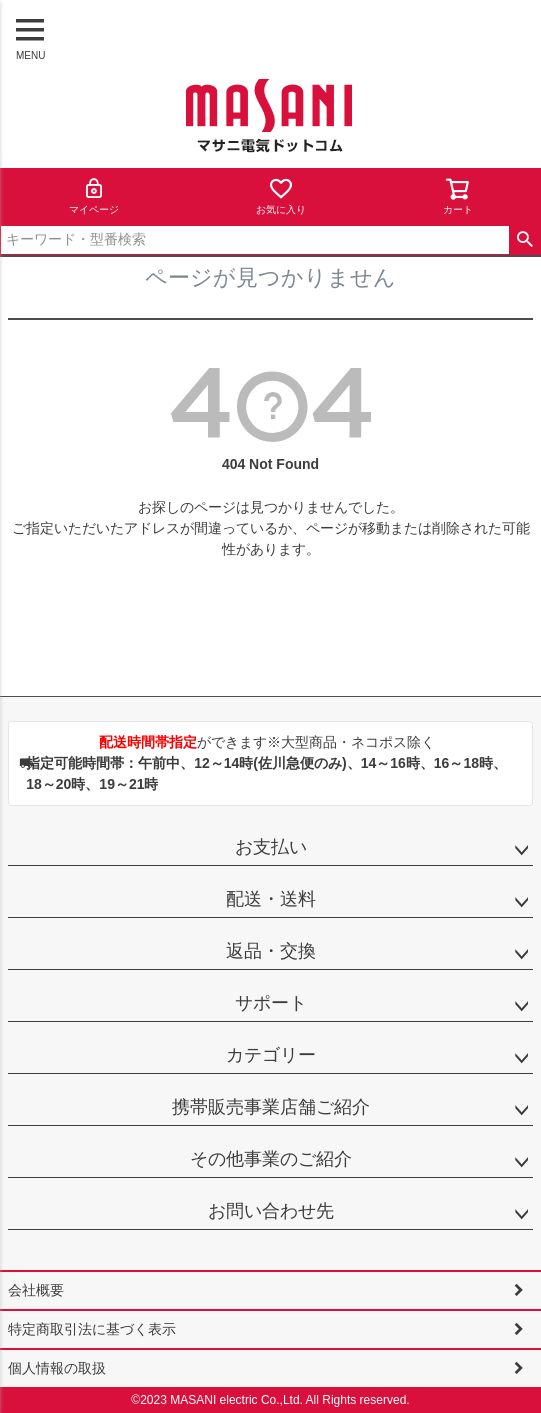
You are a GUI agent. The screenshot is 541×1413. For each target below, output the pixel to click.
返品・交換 (271, 951)
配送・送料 (271, 899)
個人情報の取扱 (57, 1368)
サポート (271, 1003)
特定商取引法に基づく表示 (92, 1329)
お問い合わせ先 (271, 1211)
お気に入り (281, 195)
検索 (524, 240)
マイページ (94, 195)
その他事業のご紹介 (271, 1159)
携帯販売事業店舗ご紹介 (271, 1107)
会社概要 (36, 1290)
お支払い (271, 847)
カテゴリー (271, 1055)
